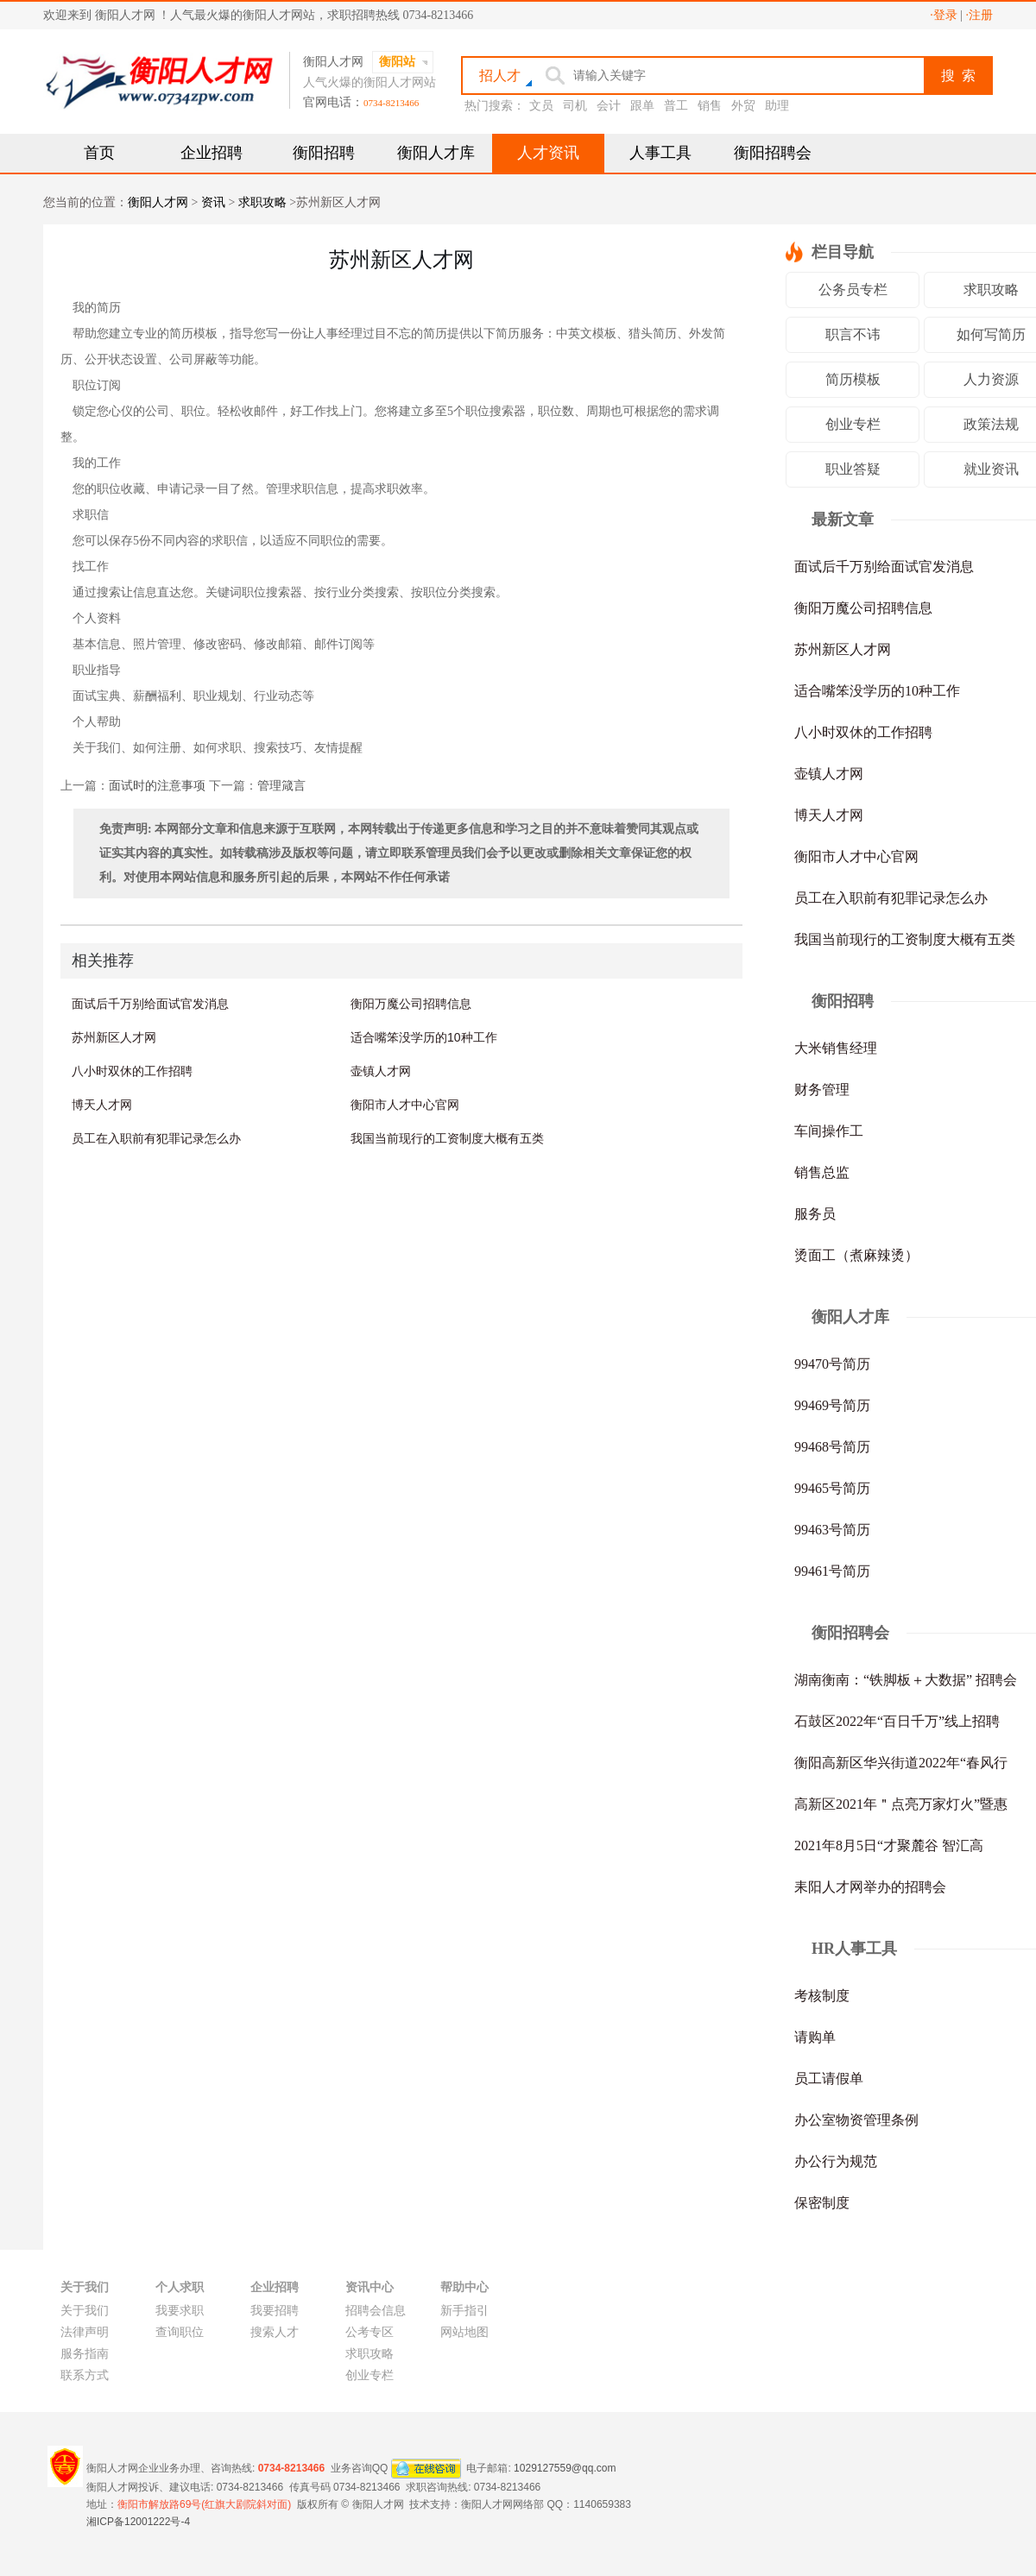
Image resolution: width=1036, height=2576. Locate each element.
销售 (710, 105)
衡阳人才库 (436, 152)
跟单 (642, 105)
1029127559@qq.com (565, 2467)
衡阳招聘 (324, 152)
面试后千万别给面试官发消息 (150, 1004)
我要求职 (179, 2310)
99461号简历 (832, 1571)
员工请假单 (828, 2078)
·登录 (943, 15)
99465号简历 (832, 1488)
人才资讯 (548, 152)
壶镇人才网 (381, 1071)
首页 (99, 152)
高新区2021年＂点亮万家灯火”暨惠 (901, 1804)
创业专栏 (853, 424)
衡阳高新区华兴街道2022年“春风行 (901, 1762)
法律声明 (84, 2332)
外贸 (743, 105)
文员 (541, 105)
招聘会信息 (375, 2310)
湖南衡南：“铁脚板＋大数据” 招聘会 (905, 1679)
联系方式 (84, 2375)
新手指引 (464, 2310)
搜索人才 (274, 2332)
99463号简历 (832, 1529)
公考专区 (369, 2332)
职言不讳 (853, 334)
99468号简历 (832, 1446)
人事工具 (660, 152)
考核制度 (822, 1995)
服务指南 (84, 2353)
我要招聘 (274, 2310)
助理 (777, 105)
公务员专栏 (853, 289)
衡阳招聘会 (773, 152)
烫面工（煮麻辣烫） (856, 1255)
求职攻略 (262, 202)
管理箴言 (281, 785)
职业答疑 (853, 469)
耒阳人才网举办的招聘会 (870, 1887)
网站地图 (464, 2332)
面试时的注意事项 (157, 785)
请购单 (815, 2037)
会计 (609, 105)
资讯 (213, 202)
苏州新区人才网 (114, 1037)
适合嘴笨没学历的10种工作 (424, 1037)
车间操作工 (828, 1131)
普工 (676, 105)
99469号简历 (832, 1405)
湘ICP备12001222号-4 (138, 2522)
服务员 (815, 1213)
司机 (575, 105)
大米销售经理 (835, 1048)
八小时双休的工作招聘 (132, 1071)
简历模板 (853, 379)
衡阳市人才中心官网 (405, 1105)
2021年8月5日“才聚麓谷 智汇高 (888, 1845)
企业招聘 (211, 152)
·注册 (980, 15)
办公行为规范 (835, 2161)
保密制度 (822, 2202)
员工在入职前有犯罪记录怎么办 (156, 1138)
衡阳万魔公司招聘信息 (411, 1004)
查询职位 (179, 2332)
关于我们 (84, 2310)
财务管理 (822, 1089)
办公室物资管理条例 (856, 2120)
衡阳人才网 (158, 202)
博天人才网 (102, 1105)
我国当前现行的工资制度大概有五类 (447, 1138)
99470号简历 (832, 1364)
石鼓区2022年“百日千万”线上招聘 (897, 1721)
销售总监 (822, 1172)
